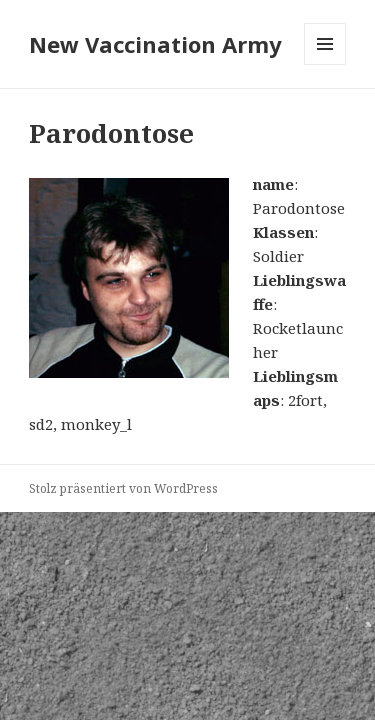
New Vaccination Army (155, 44)
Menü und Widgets (325, 64)
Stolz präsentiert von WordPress (123, 488)
